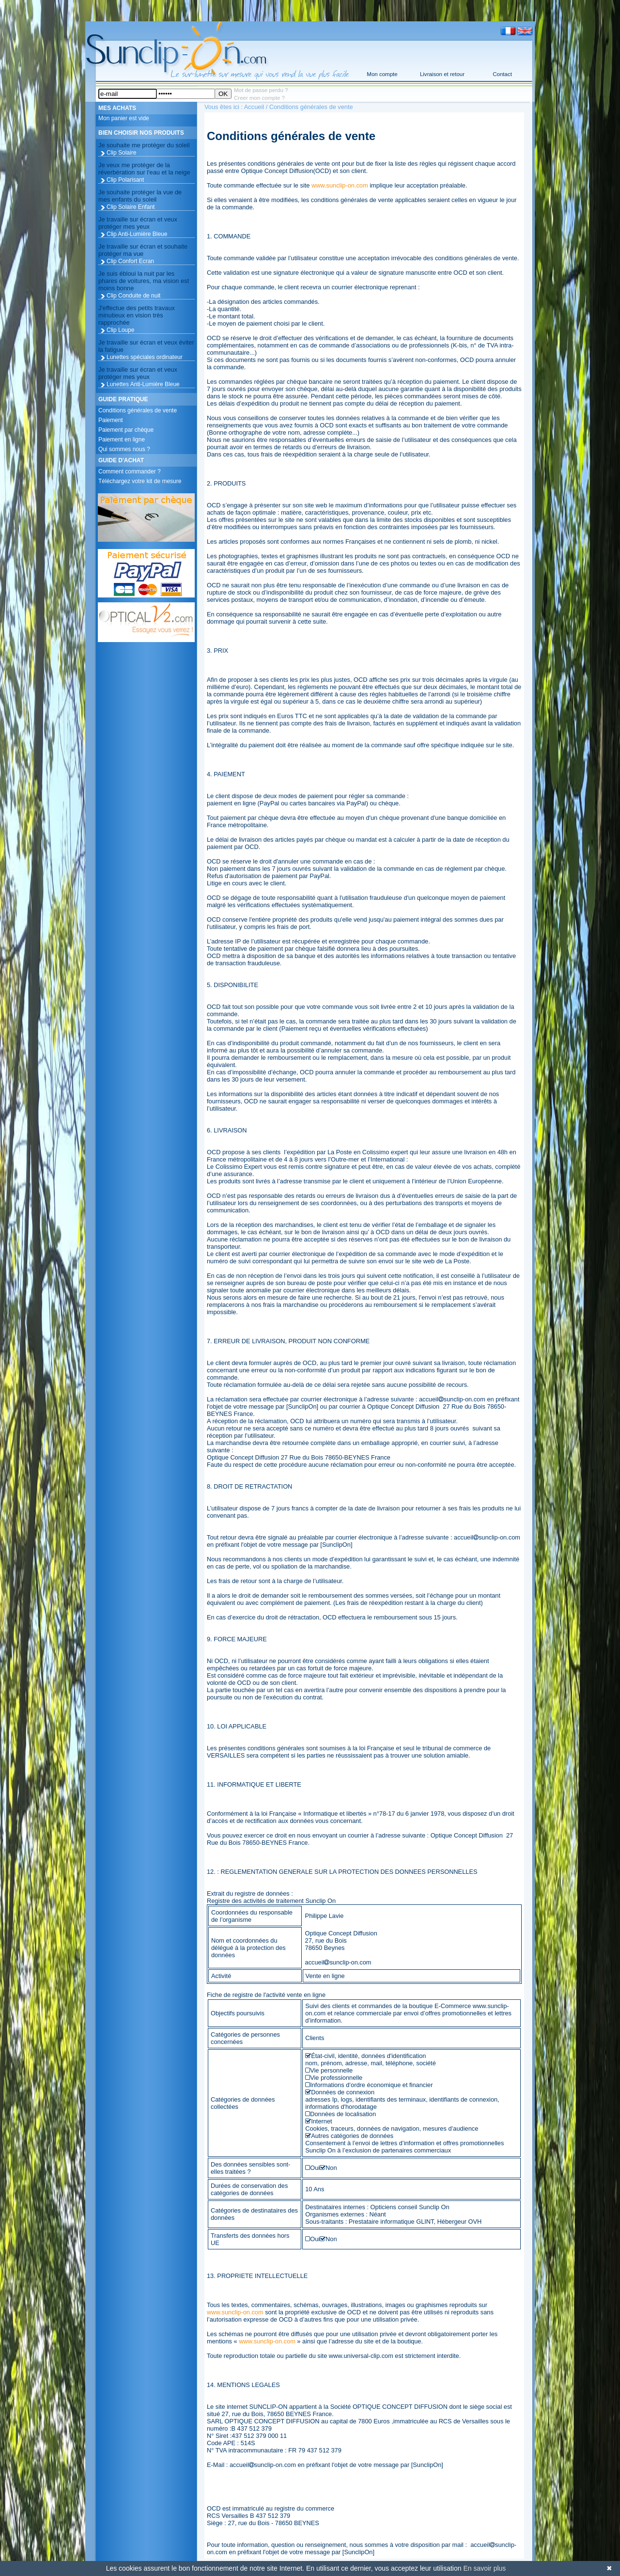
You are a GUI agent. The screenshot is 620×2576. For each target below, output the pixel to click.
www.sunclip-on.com (339, 185)
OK (223, 93)
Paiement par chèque (126, 429)
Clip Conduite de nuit (133, 295)
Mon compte (382, 74)
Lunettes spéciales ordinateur (145, 357)
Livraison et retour (442, 74)
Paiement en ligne (121, 439)
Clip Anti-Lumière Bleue (137, 234)
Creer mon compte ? (259, 98)
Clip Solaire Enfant (131, 207)
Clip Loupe (120, 330)
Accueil (254, 106)
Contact (502, 74)
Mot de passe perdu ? (261, 90)
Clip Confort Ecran (130, 261)
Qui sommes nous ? (124, 449)
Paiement (110, 420)
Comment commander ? (129, 471)
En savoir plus (484, 2568)
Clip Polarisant (125, 179)
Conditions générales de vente (137, 410)
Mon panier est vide (123, 118)
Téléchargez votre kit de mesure (139, 481)
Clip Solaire (121, 152)
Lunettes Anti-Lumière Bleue (143, 384)
